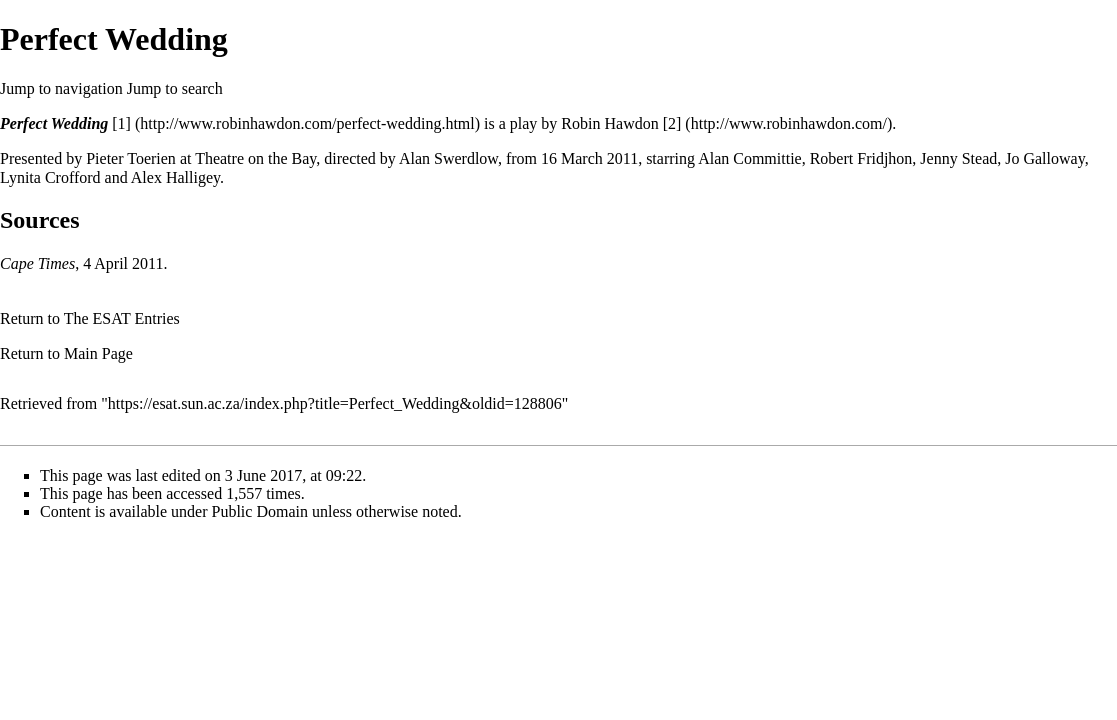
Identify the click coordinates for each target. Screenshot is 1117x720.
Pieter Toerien (131, 158)
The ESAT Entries (122, 318)
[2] (672, 123)
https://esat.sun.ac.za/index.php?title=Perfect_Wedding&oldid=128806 (335, 403)
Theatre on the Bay (255, 158)
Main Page (98, 353)
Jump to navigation (61, 88)
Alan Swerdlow (448, 158)
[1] (121, 123)
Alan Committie (750, 158)
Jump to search (175, 88)
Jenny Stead (958, 158)
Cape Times (37, 263)
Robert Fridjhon (861, 158)
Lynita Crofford (50, 177)
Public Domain (260, 511)
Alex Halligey (175, 177)
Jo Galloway (1044, 158)
